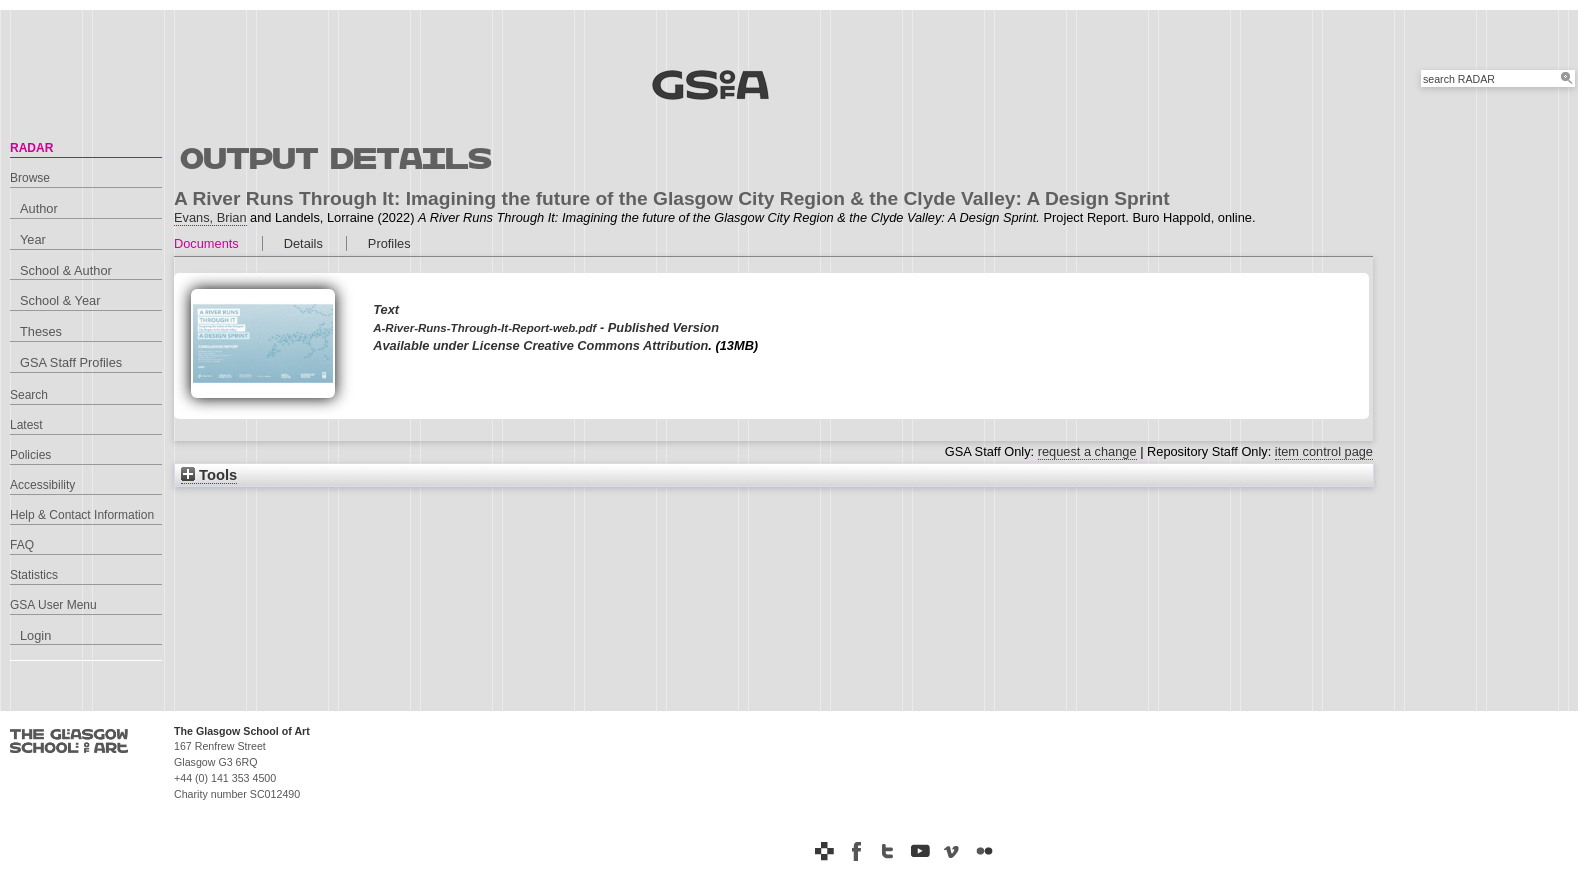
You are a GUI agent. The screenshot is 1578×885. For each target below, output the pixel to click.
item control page (1324, 451)
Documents (206, 243)
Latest (26, 425)
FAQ (22, 545)
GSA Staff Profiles (71, 362)
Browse (30, 178)
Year (33, 239)
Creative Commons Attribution (615, 345)
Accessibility (42, 485)
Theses (41, 331)
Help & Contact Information (82, 515)
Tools (209, 475)
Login (35, 635)
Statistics (34, 575)
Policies (30, 455)
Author (39, 208)
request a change (1087, 451)
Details (303, 243)
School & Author (66, 270)
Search (29, 395)
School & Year (60, 300)
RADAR (31, 148)
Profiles (389, 243)
